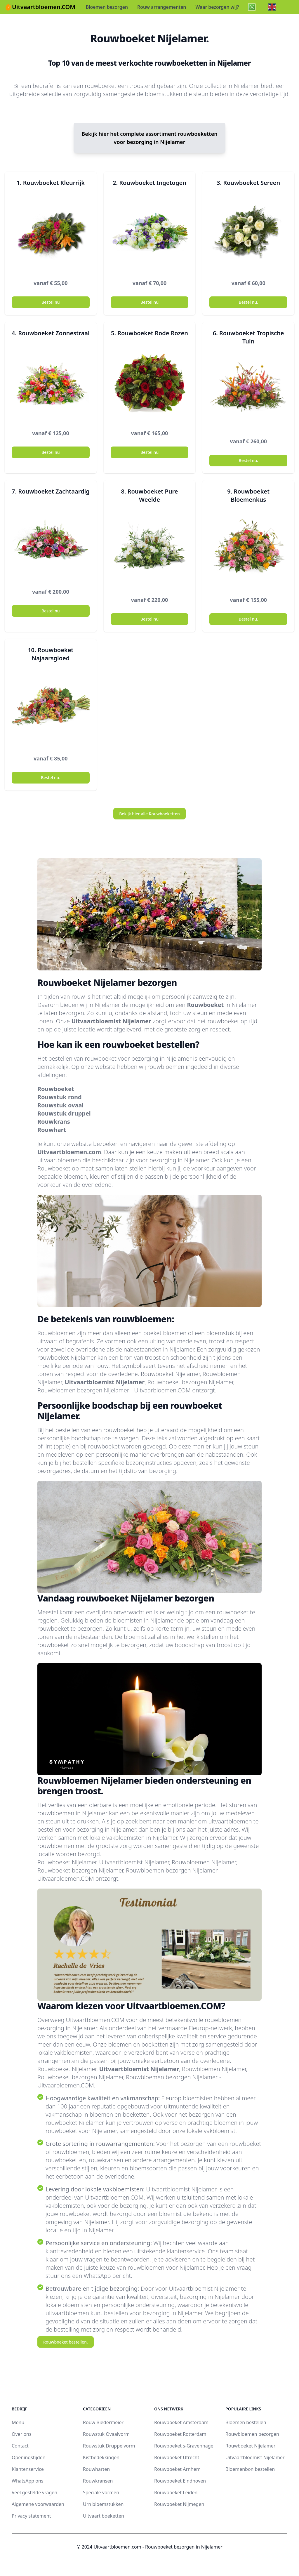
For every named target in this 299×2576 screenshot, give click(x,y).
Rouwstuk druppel (64, 1113)
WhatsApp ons (27, 2481)
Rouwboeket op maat (65, 1168)
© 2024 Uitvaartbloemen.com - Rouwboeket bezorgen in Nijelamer (149, 2547)
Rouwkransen (98, 2481)
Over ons (22, 2434)
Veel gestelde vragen (34, 2492)
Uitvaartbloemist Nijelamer (111, 1021)
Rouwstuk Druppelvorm (109, 2446)
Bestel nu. (248, 302)
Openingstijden (29, 2457)
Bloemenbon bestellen (250, 2469)
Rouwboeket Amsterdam (181, 2422)
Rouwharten (96, 2469)
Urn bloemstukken (103, 2504)
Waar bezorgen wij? (217, 7)
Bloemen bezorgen (107, 7)
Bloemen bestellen (245, 2422)
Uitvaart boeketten (103, 2516)
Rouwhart (51, 1130)
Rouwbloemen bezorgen (252, 2434)
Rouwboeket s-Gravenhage (183, 2446)
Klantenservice (28, 2469)
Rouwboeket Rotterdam (180, 2434)
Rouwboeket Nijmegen (179, 2504)
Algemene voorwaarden (38, 2504)
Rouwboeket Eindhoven (180, 2481)
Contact (20, 2446)
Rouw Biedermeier (103, 2422)
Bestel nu (50, 302)
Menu (18, 2422)
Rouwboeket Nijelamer (250, 2446)
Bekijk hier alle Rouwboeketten (149, 814)
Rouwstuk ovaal (60, 1105)
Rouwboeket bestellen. (65, 2342)
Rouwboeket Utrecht (176, 2457)
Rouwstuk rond (59, 1097)
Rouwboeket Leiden (175, 2492)
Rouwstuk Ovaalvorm (106, 2434)
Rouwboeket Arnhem (177, 2469)
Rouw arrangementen (161, 7)
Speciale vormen (101, 2492)
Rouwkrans (53, 1121)
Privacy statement (31, 2516)
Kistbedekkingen (101, 2457)
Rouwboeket (205, 1005)
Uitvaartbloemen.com (69, 1152)
